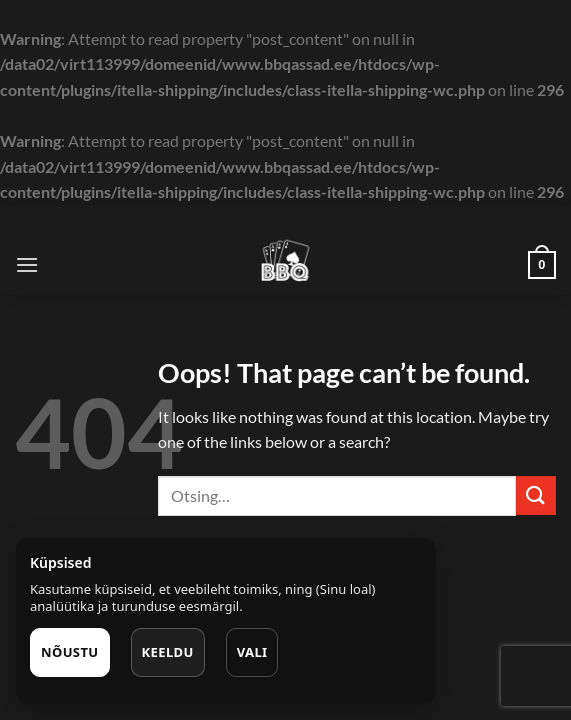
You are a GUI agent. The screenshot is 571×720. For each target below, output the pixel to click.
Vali (252, 652)
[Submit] (536, 495)
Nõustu (70, 652)
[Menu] (27, 264)
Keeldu (168, 652)
